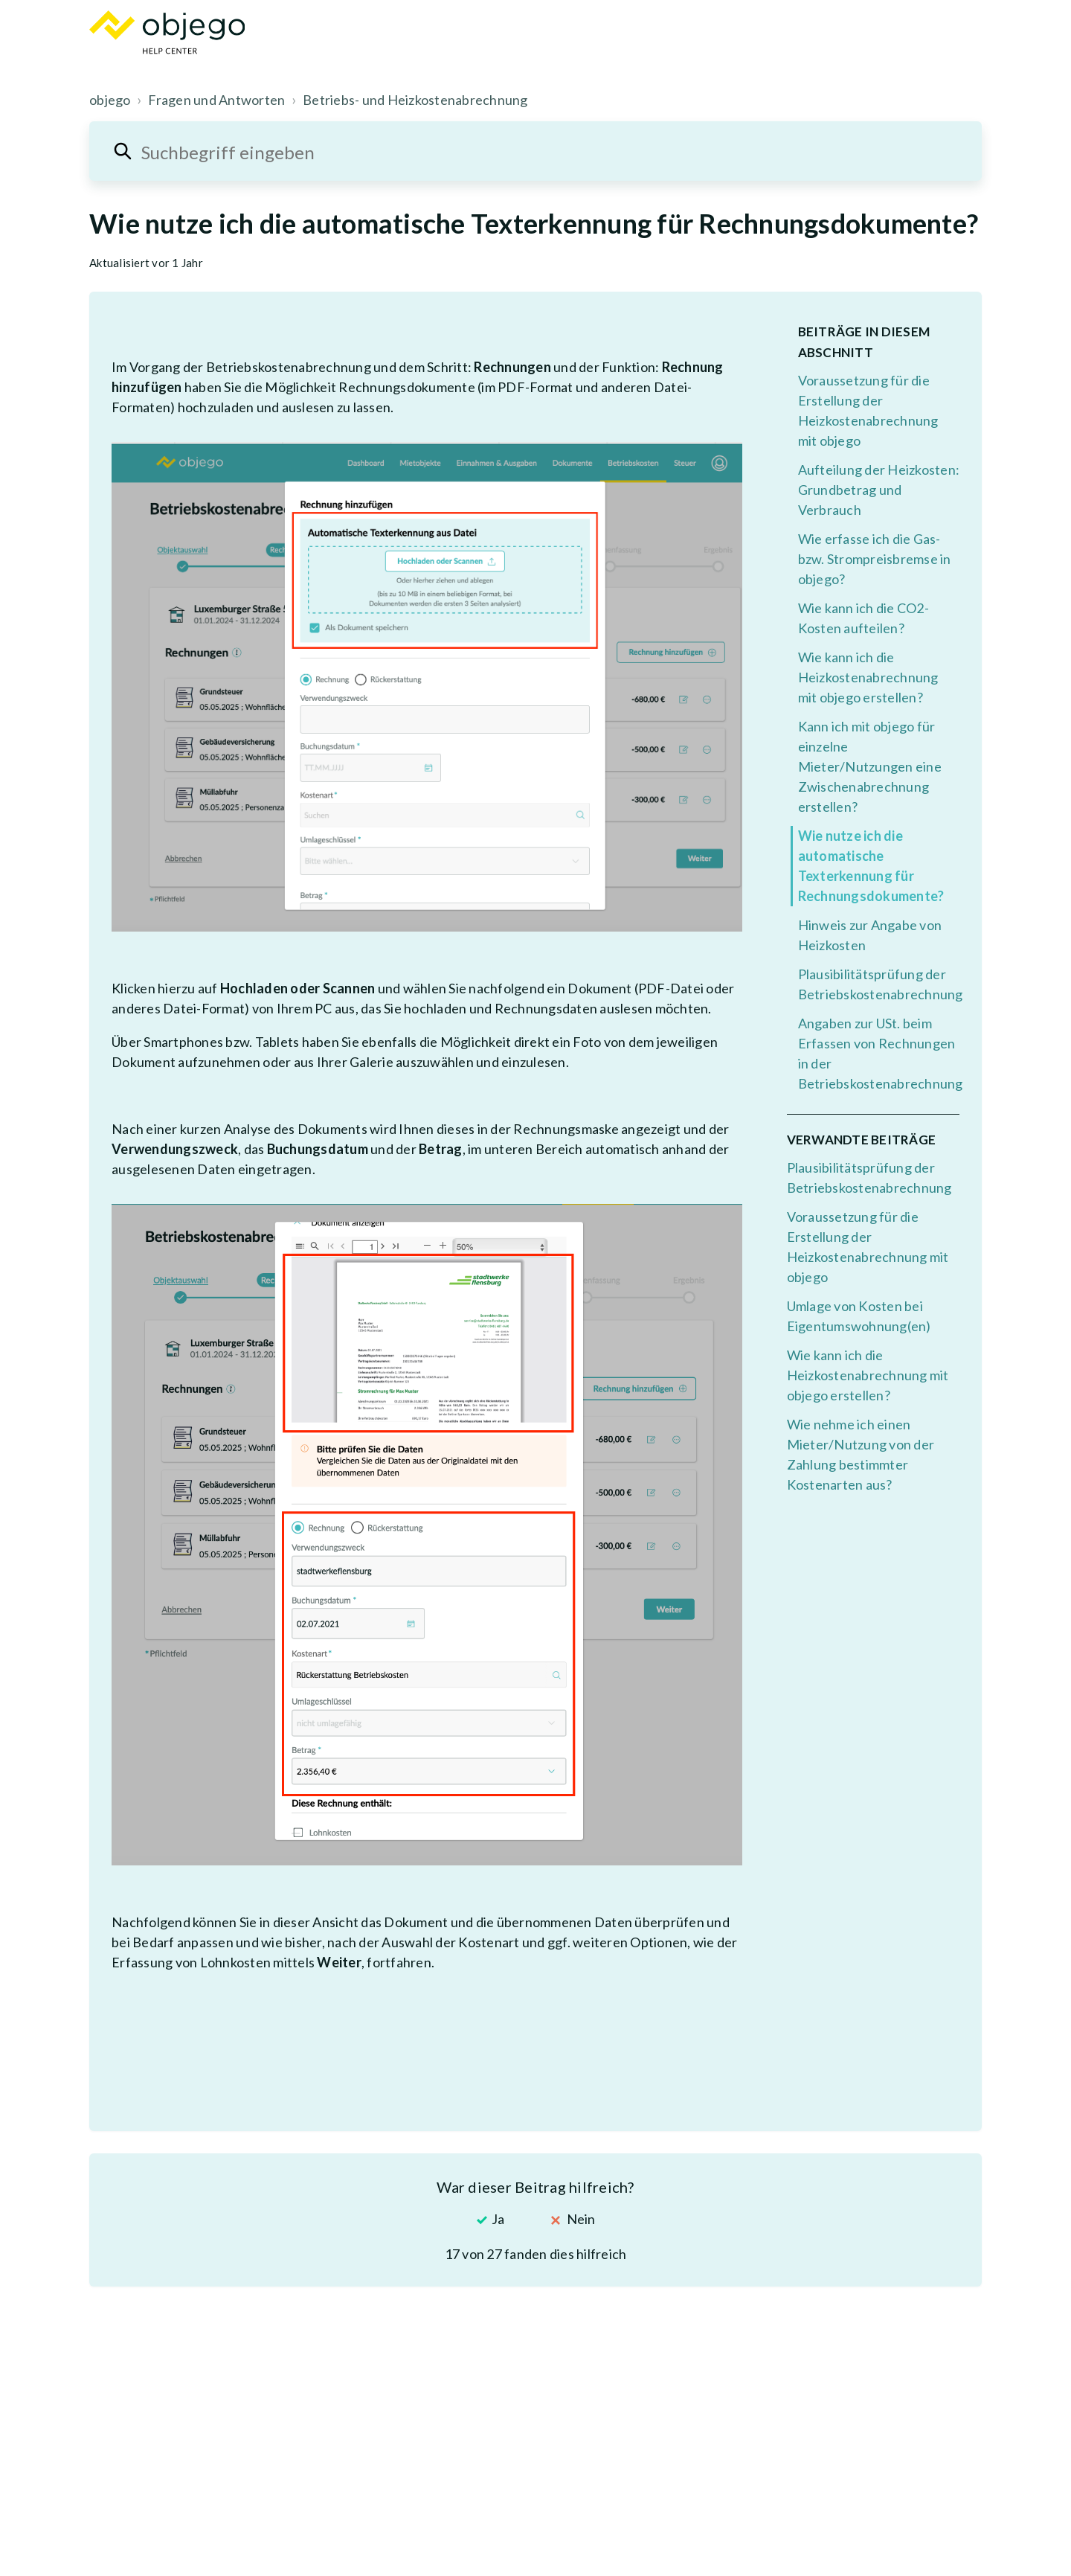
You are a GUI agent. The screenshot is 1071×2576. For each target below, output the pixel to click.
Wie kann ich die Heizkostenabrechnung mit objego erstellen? (868, 677)
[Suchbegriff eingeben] (535, 151)
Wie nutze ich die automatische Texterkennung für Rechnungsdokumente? (871, 865)
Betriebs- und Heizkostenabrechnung (415, 100)
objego (110, 100)
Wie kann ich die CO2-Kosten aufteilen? (863, 618)
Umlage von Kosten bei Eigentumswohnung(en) (859, 1316)
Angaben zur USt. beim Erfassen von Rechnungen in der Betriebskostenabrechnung (879, 1053)
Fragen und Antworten (216, 100)
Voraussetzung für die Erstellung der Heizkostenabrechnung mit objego (868, 410)
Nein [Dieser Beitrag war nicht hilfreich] (581, 2219)
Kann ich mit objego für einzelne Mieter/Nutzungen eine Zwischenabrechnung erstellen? (870, 766)
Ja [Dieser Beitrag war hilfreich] (498, 2219)
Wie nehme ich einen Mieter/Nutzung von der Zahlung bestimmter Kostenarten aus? (861, 1454)
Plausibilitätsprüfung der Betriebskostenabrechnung (879, 984)
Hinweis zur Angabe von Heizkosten (870, 935)
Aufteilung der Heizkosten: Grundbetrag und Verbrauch (879, 489)
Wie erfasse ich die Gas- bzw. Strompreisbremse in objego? (874, 559)
